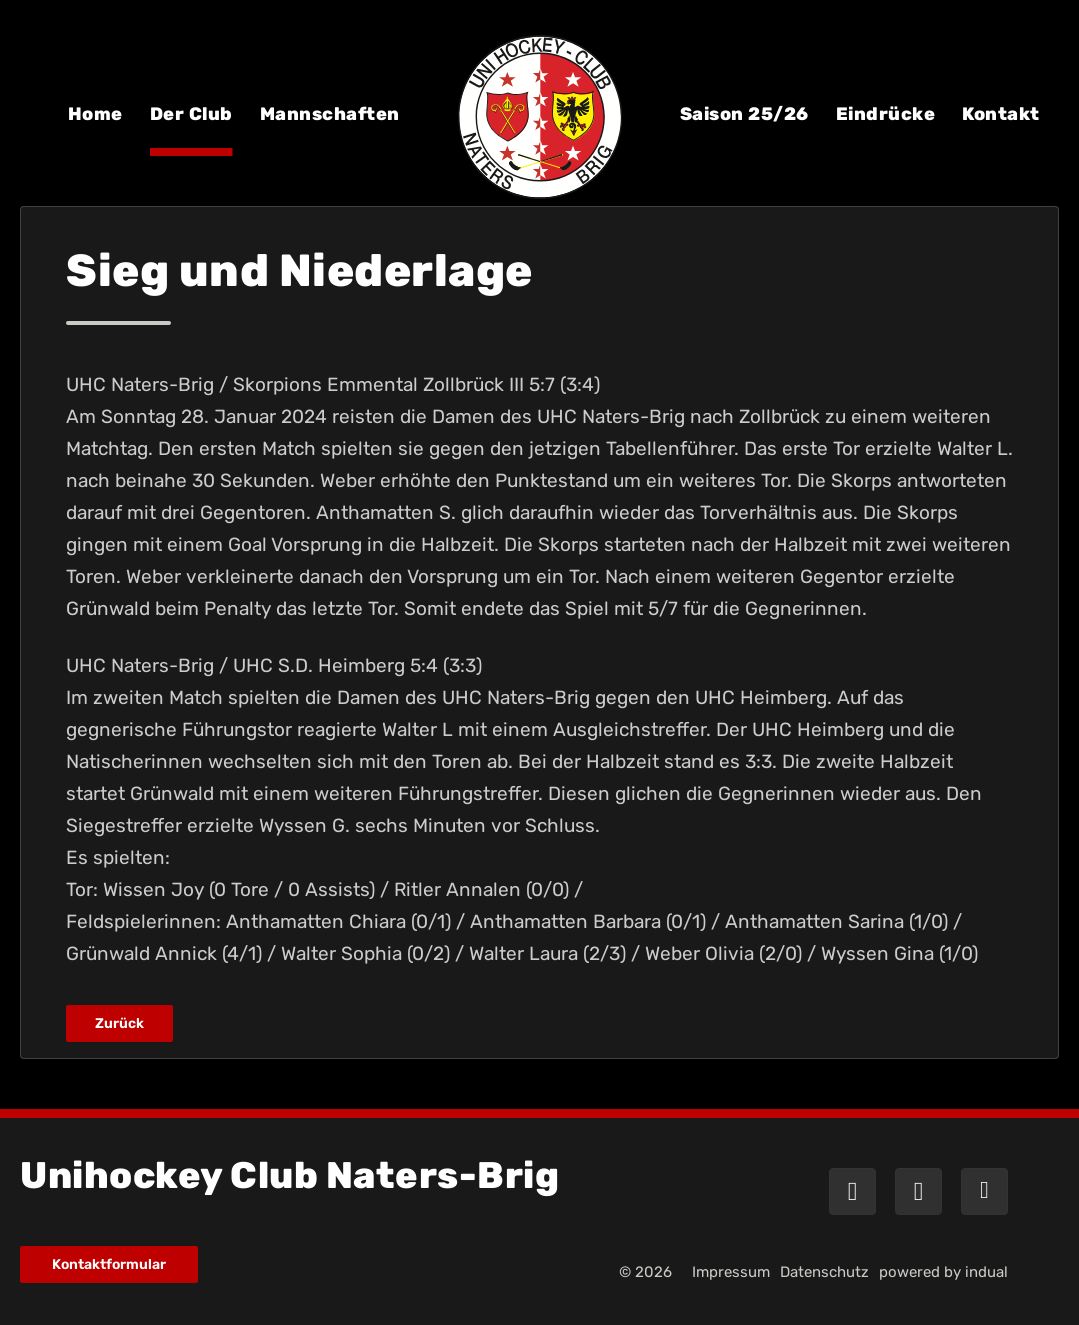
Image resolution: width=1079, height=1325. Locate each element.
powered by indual (943, 1272)
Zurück (119, 1023)
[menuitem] (95, 128)
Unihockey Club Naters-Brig (289, 1175)
